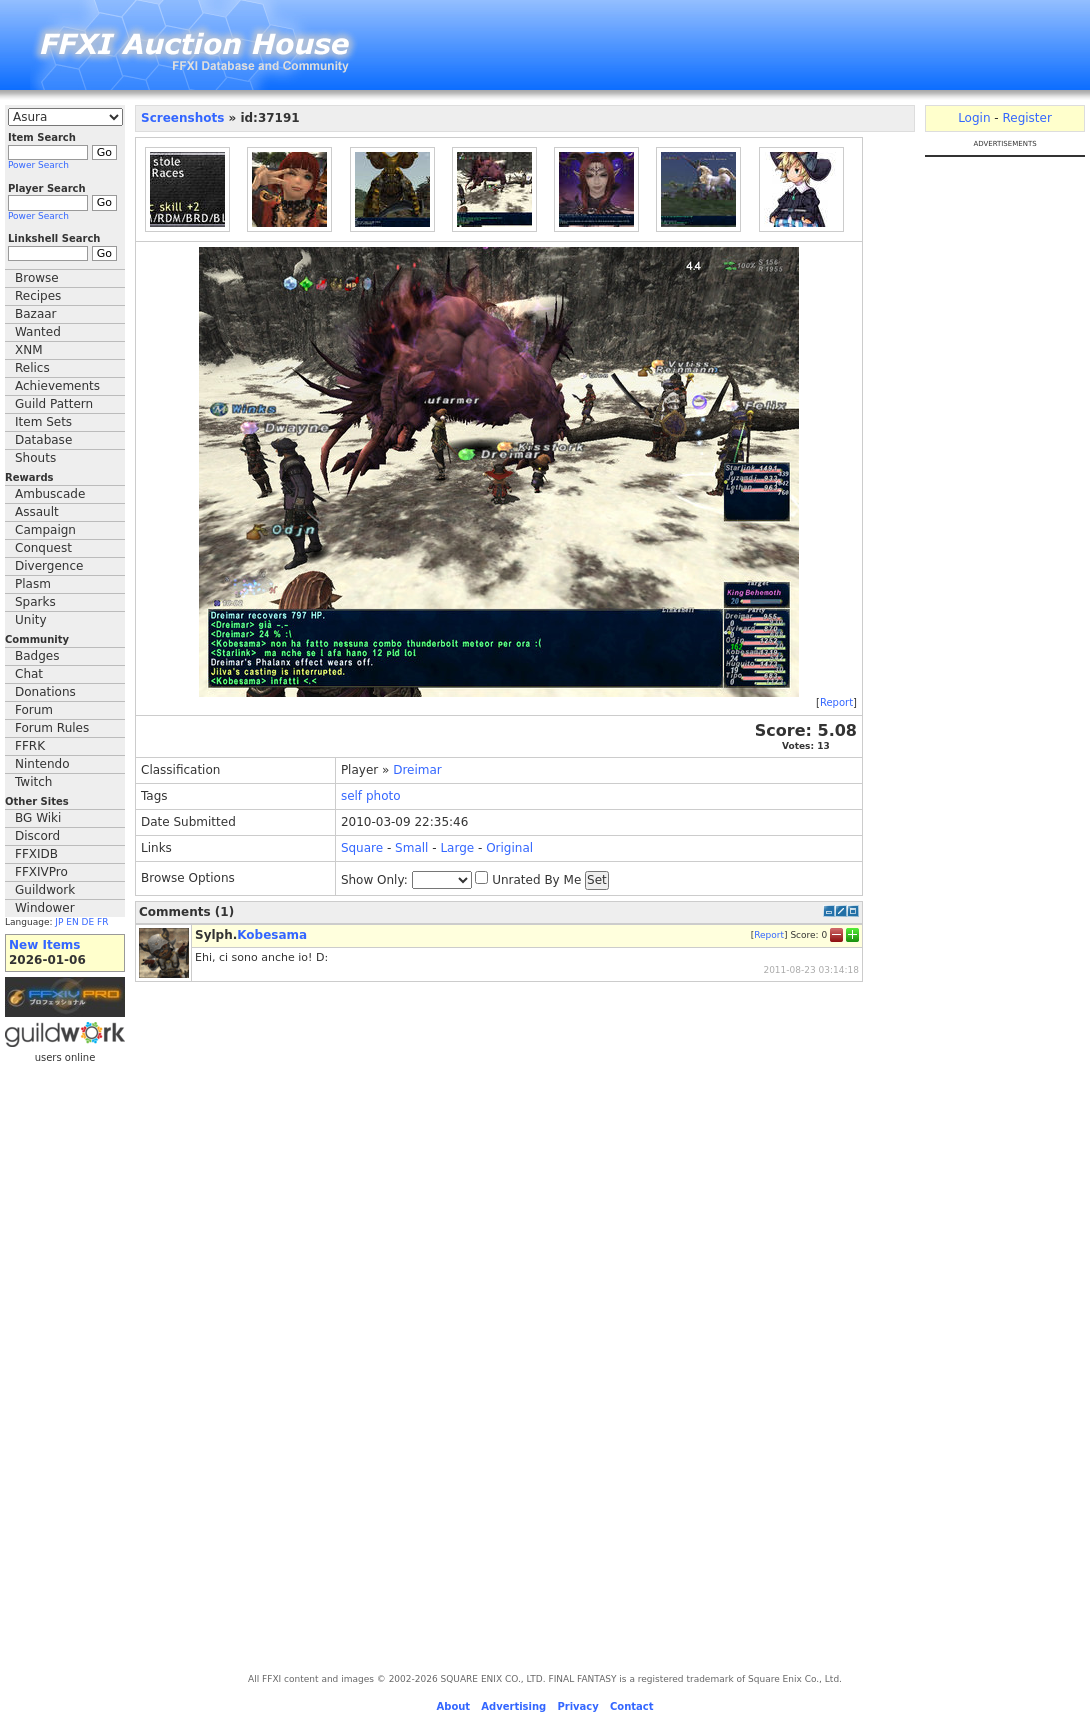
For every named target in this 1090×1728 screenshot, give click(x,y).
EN (72, 922)
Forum (34, 710)
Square (362, 848)
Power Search (38, 165)
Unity (31, 620)
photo (383, 796)
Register (1026, 118)
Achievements (57, 386)
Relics (32, 368)
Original (509, 848)
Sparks (35, 602)
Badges (37, 656)
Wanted (38, 332)
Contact (632, 1706)
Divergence (49, 566)
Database (43, 440)
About (453, 1706)
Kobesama (272, 935)
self (351, 796)
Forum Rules (52, 728)
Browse (37, 278)
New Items (44, 945)
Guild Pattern (54, 404)
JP (59, 922)
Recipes (38, 296)
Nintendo (42, 764)
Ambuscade (50, 494)
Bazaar (36, 314)
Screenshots (182, 118)
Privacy (577, 1706)
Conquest (43, 548)
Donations (45, 692)
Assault (37, 512)
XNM (29, 350)
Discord (37, 836)
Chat (29, 674)
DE (88, 922)
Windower (45, 908)
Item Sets (43, 422)
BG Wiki (38, 818)
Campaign (45, 530)
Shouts (35, 458)
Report (836, 702)
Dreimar (417, 770)
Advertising (513, 1706)
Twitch (33, 782)
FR (102, 922)
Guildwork (45, 890)
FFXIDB (36, 854)
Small (411, 848)
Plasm (33, 584)
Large (457, 848)
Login (974, 118)
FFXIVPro (41, 872)
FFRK (30, 746)
